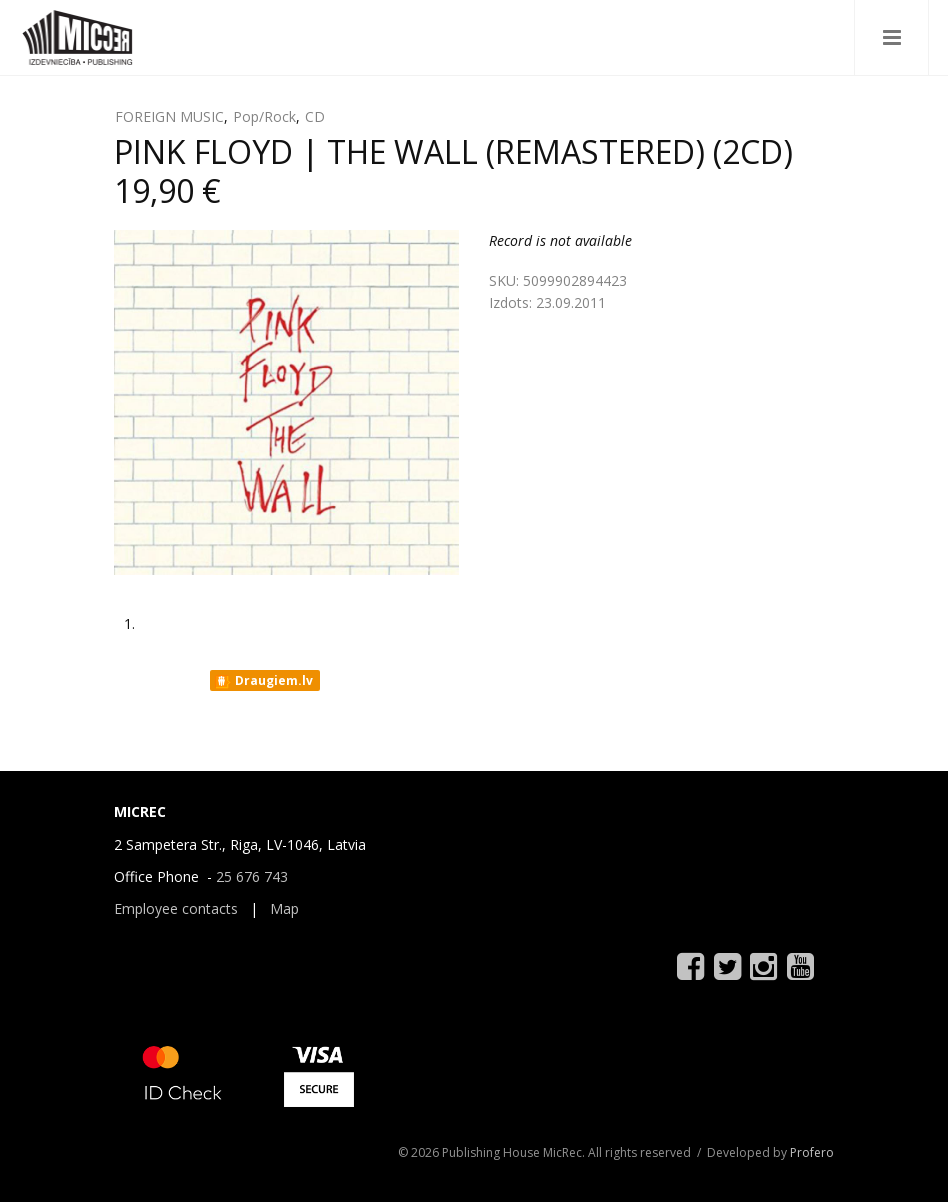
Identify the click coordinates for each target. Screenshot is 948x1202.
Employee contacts (176, 908)
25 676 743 (252, 876)
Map (284, 908)
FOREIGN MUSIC (169, 116)
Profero (812, 1152)
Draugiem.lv (263, 681)
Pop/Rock (264, 116)
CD (315, 116)
